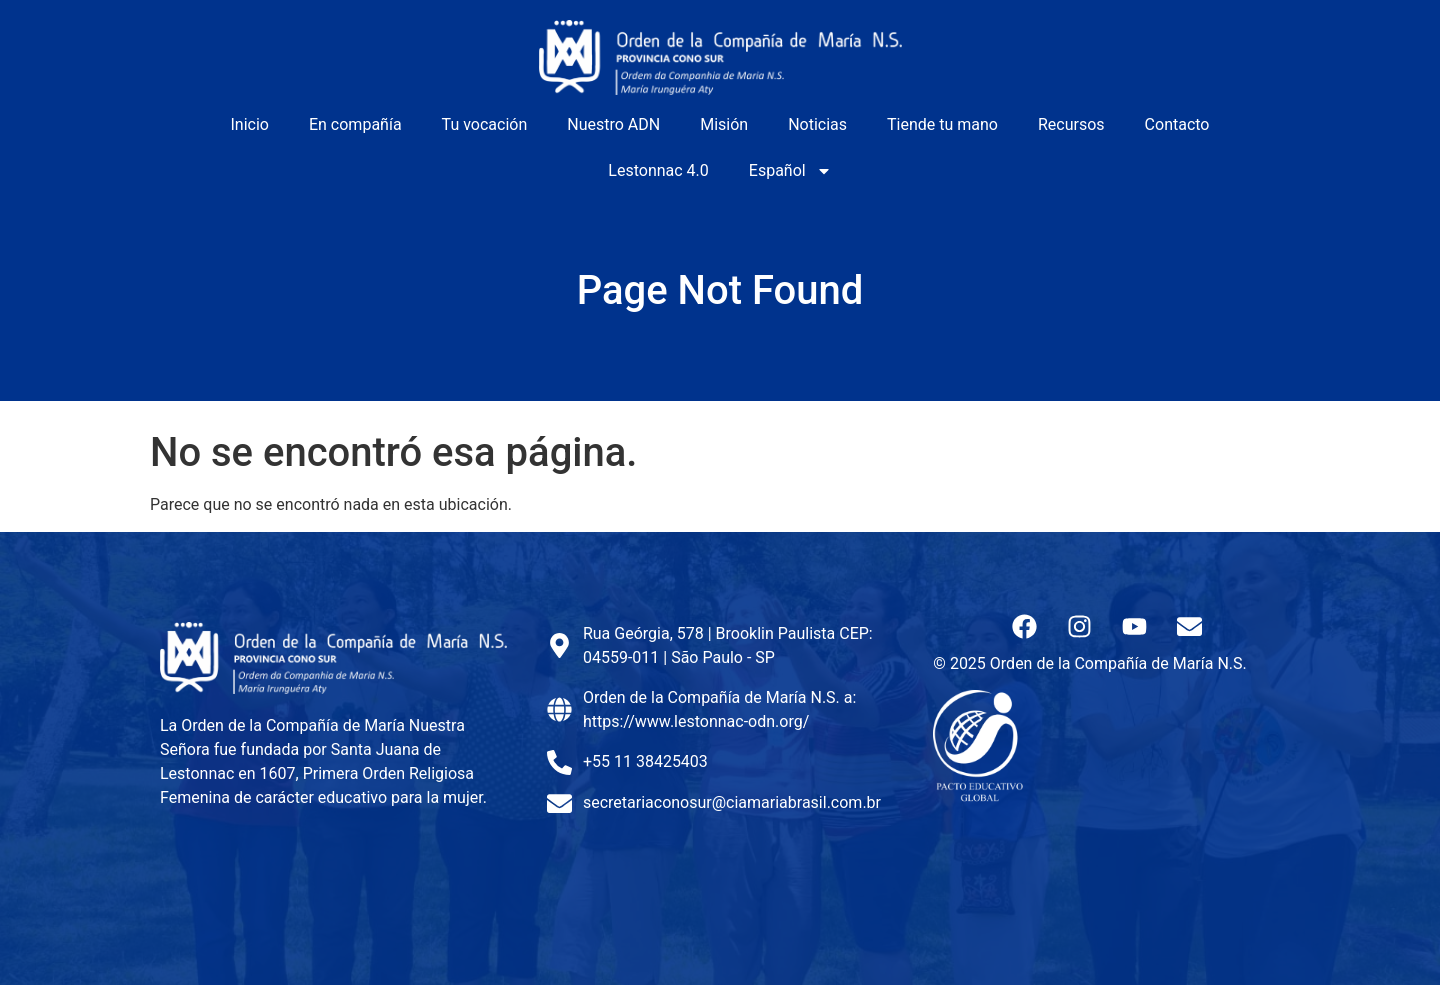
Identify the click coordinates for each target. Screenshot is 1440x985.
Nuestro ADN (613, 124)
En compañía (355, 124)
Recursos (1071, 124)
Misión (724, 124)
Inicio (250, 124)
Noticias (817, 124)
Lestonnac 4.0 (658, 170)
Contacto (1177, 124)
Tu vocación (485, 124)
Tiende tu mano (942, 124)
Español (790, 171)
